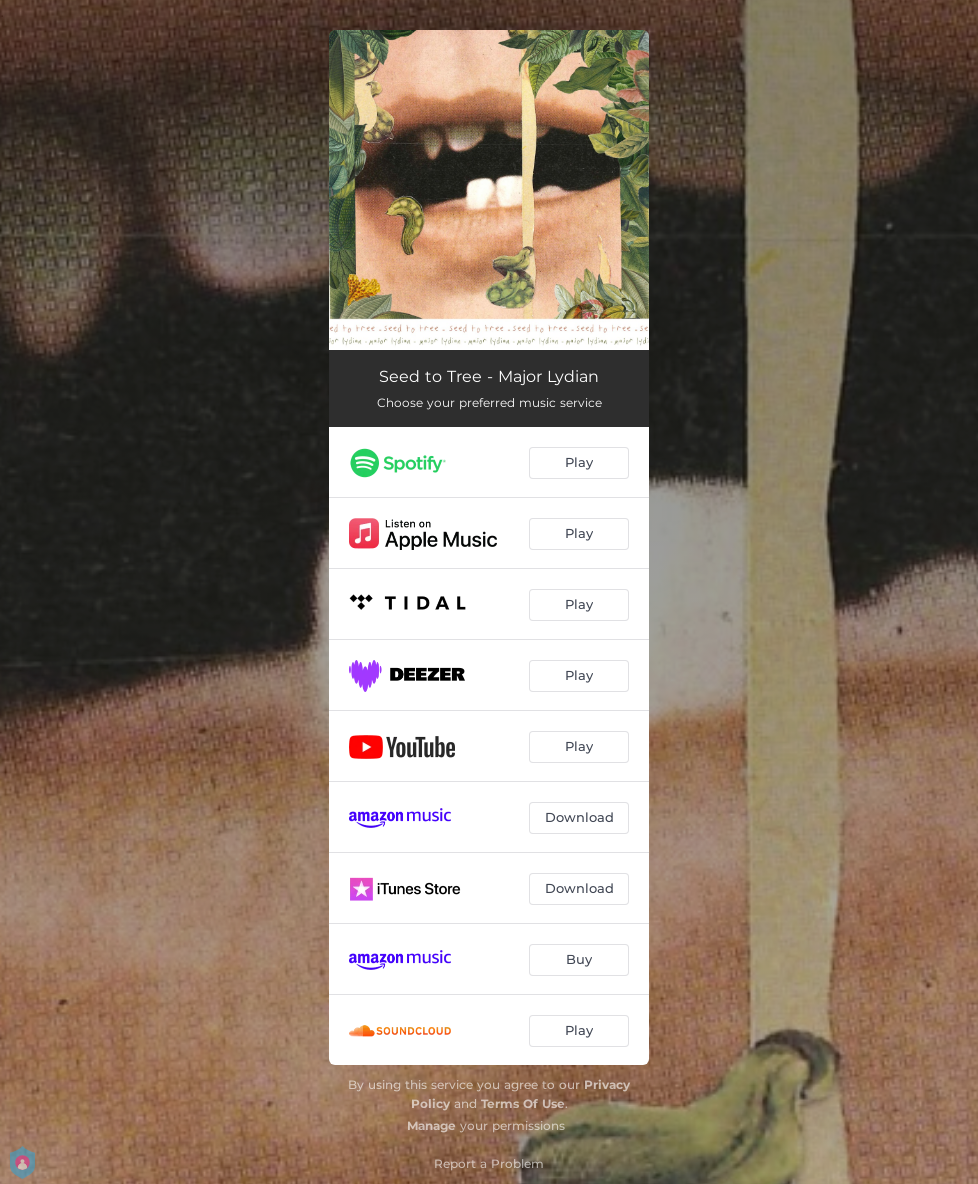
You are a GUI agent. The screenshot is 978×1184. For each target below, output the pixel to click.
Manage (431, 1125)
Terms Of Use (523, 1103)
